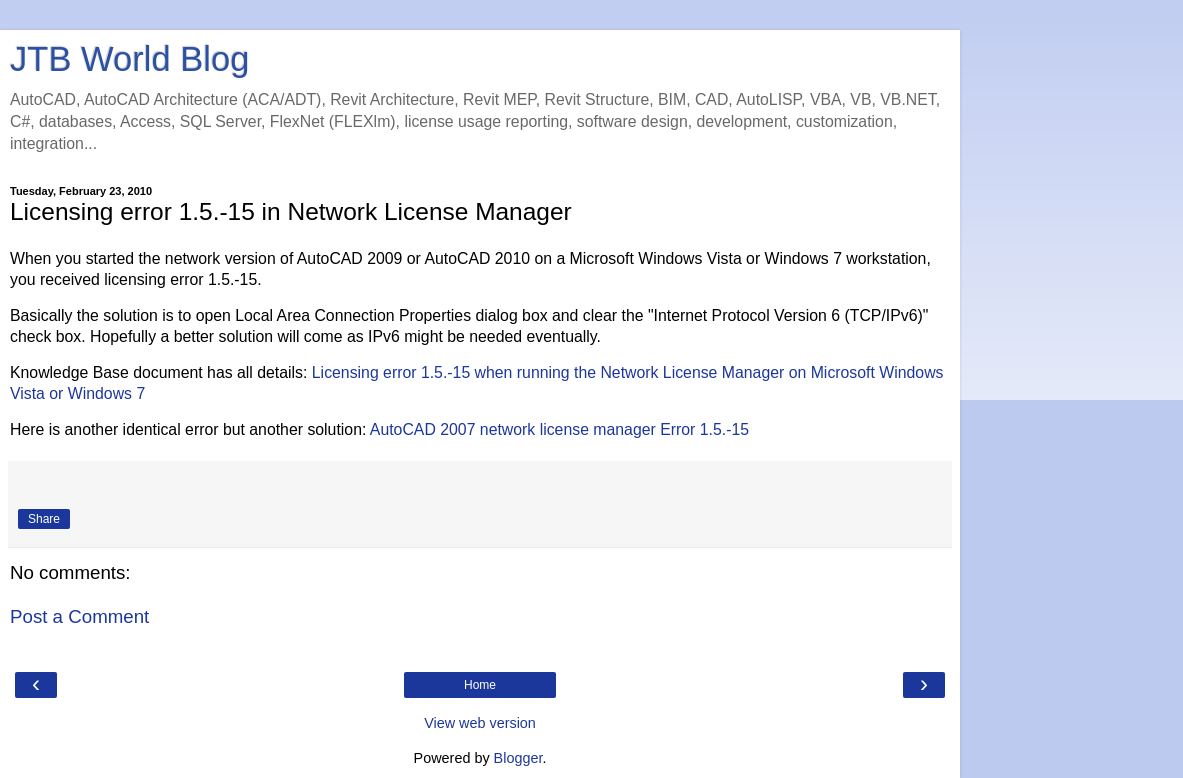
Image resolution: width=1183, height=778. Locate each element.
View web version (480, 723)
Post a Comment (79, 616)
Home (480, 685)
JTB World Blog (129, 59)
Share (44, 519)
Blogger (518, 758)
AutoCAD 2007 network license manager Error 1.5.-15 (559, 429)
